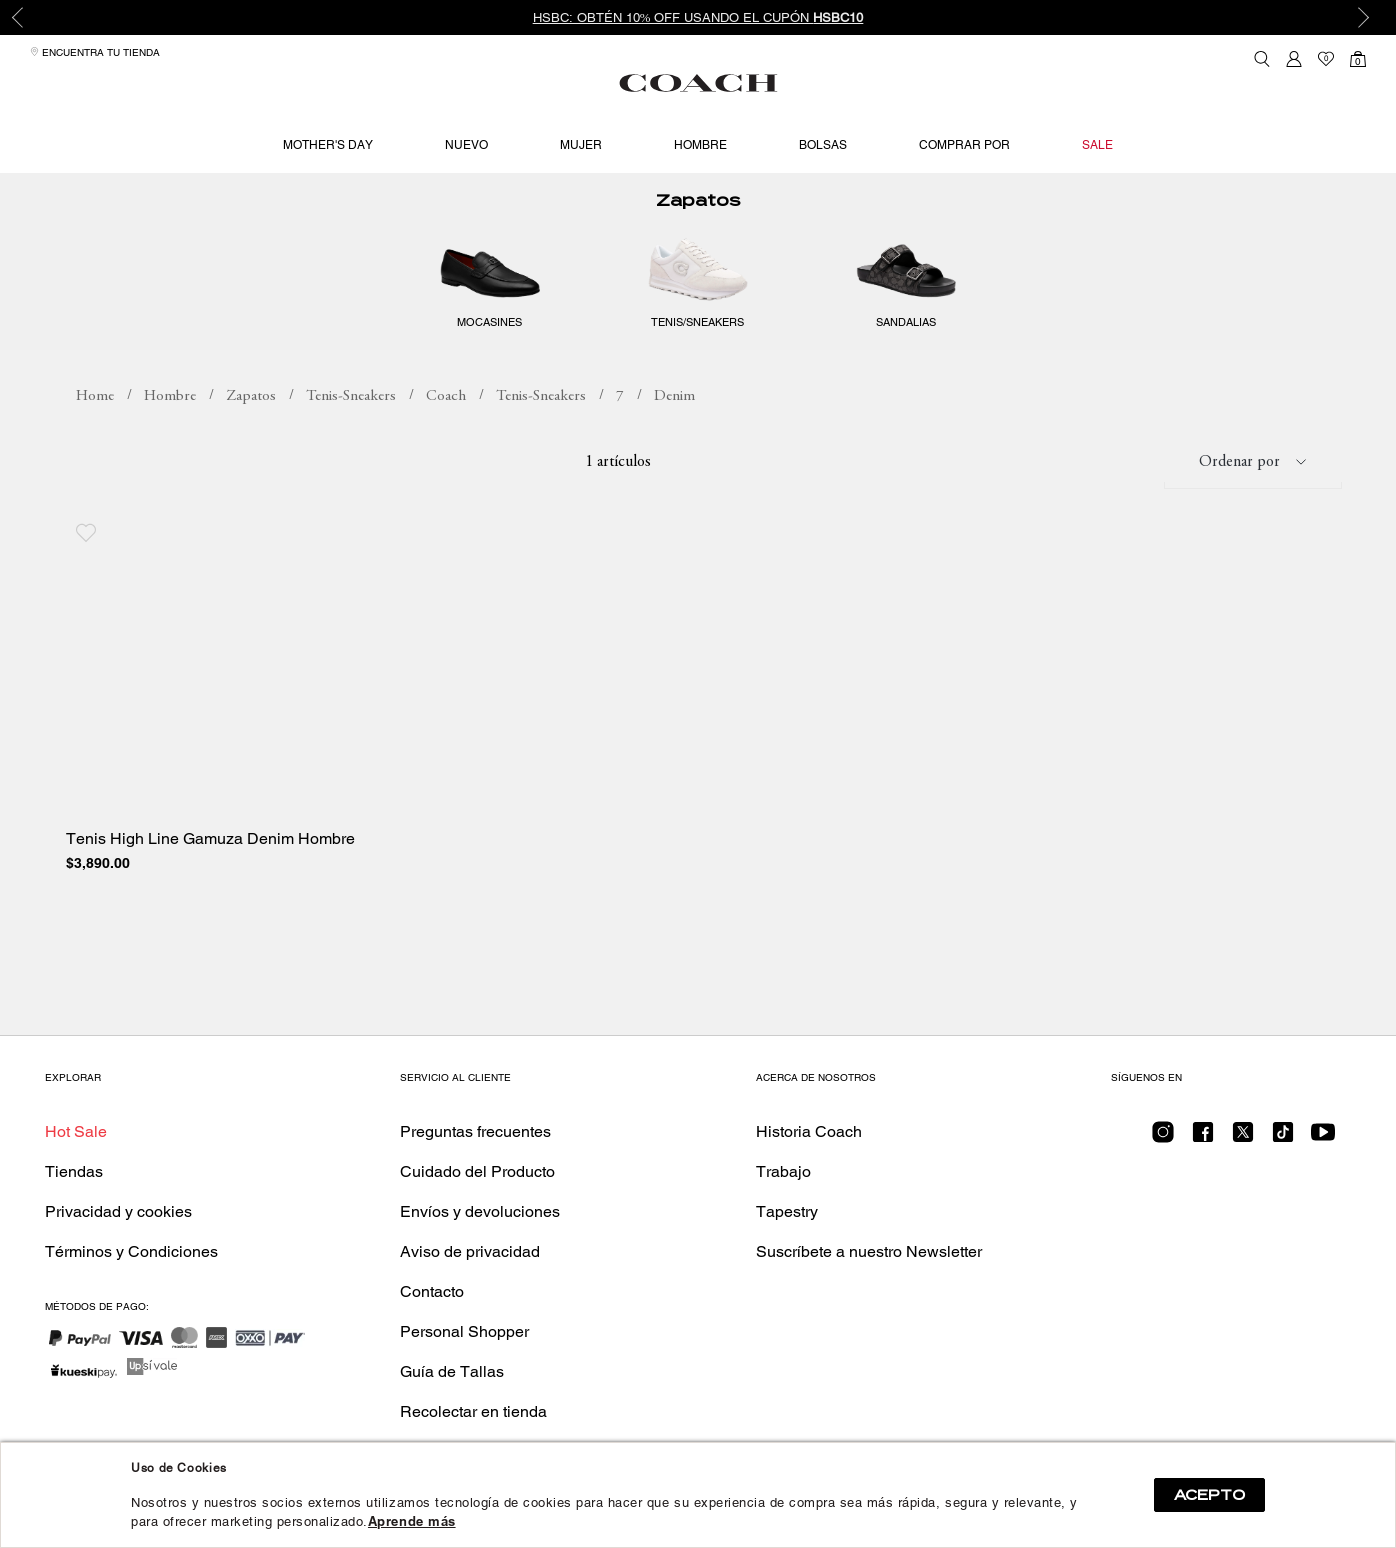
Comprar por (964, 145)
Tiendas (74, 1171)
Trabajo (783, 1171)
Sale (1097, 145)
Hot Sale (76, 1131)
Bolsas (823, 145)
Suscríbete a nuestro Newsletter (869, 1251)
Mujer (581, 145)
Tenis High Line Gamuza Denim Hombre (210, 865)
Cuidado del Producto (477, 1171)
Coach (446, 421)
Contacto (432, 1291)
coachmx (95, 422)
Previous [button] (30, 18)
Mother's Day (328, 145)
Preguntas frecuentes (475, 1131)
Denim (674, 421)
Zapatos (698, 225)
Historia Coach (809, 1131)
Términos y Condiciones (131, 1251)
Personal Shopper (464, 1331)
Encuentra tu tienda (95, 52)
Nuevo (466, 145)
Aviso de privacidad (470, 1251)
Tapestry (787, 1211)
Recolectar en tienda (473, 1411)
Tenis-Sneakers (351, 421)
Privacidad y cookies (118, 1211)
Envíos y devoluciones (480, 1211)
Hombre (700, 145)
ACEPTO (1209, 1495)
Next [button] (1366, 18)
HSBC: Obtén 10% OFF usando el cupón (698, 17)
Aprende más (412, 1521)
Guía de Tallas (452, 1371)
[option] (698, 17)
